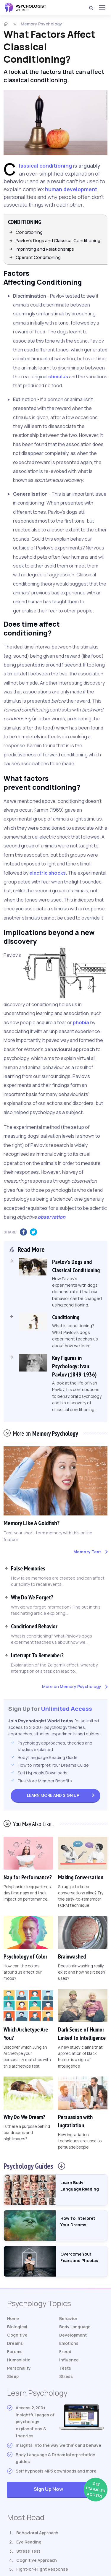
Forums (14, 2351)
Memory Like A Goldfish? (31, 1523)
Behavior (68, 2318)
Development (73, 2335)
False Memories (28, 1568)
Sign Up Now (69, 2490)
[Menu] (101, 7)
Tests (65, 2368)
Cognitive (17, 2335)
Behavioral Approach (37, 2533)
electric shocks (47, 873)
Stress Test (28, 2551)
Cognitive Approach (36, 2560)
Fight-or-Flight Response (42, 2569)
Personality (19, 2368)
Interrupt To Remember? (37, 1655)
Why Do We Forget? (32, 1597)
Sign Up (53, 1795)
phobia (81, 1022)
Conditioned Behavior (34, 1626)
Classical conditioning (45, 165)
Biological (17, 2326)
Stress (66, 2376)
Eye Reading (28, 2542)
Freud (65, 2351)
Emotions (68, 2343)
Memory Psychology (41, 24)
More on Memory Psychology (71, 1686)
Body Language (75, 2326)
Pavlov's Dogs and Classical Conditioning (58, 240)
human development (71, 189)
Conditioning (29, 232)
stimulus (58, 376)
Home (13, 2318)
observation (51, 1217)
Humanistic (18, 2360)
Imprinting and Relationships (45, 249)
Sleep (13, 2376)
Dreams (15, 2343)
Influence (69, 2360)
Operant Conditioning (38, 257)
